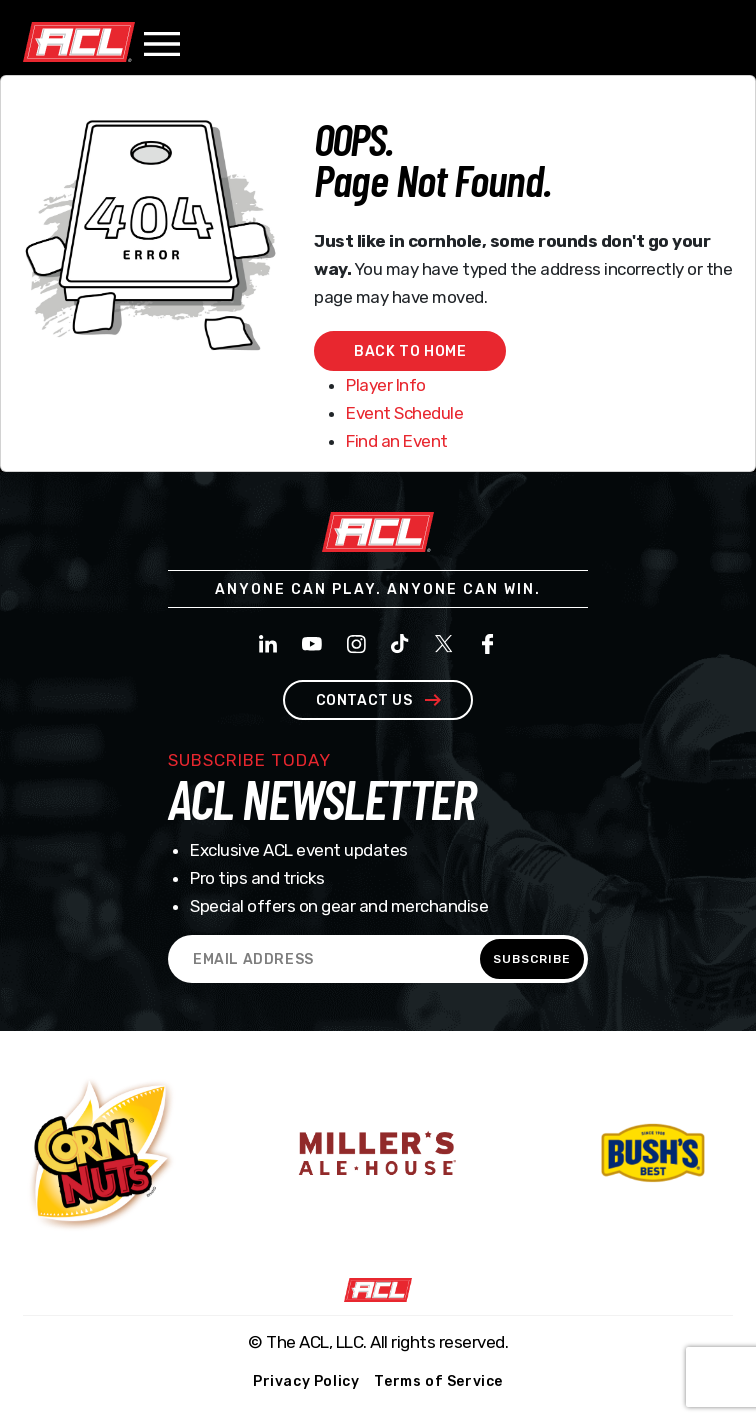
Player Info (386, 385)
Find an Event (397, 441)
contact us (378, 700)
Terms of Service (438, 1381)
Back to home (410, 351)
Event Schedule (404, 413)
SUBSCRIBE (532, 959)
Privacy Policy (306, 1381)
